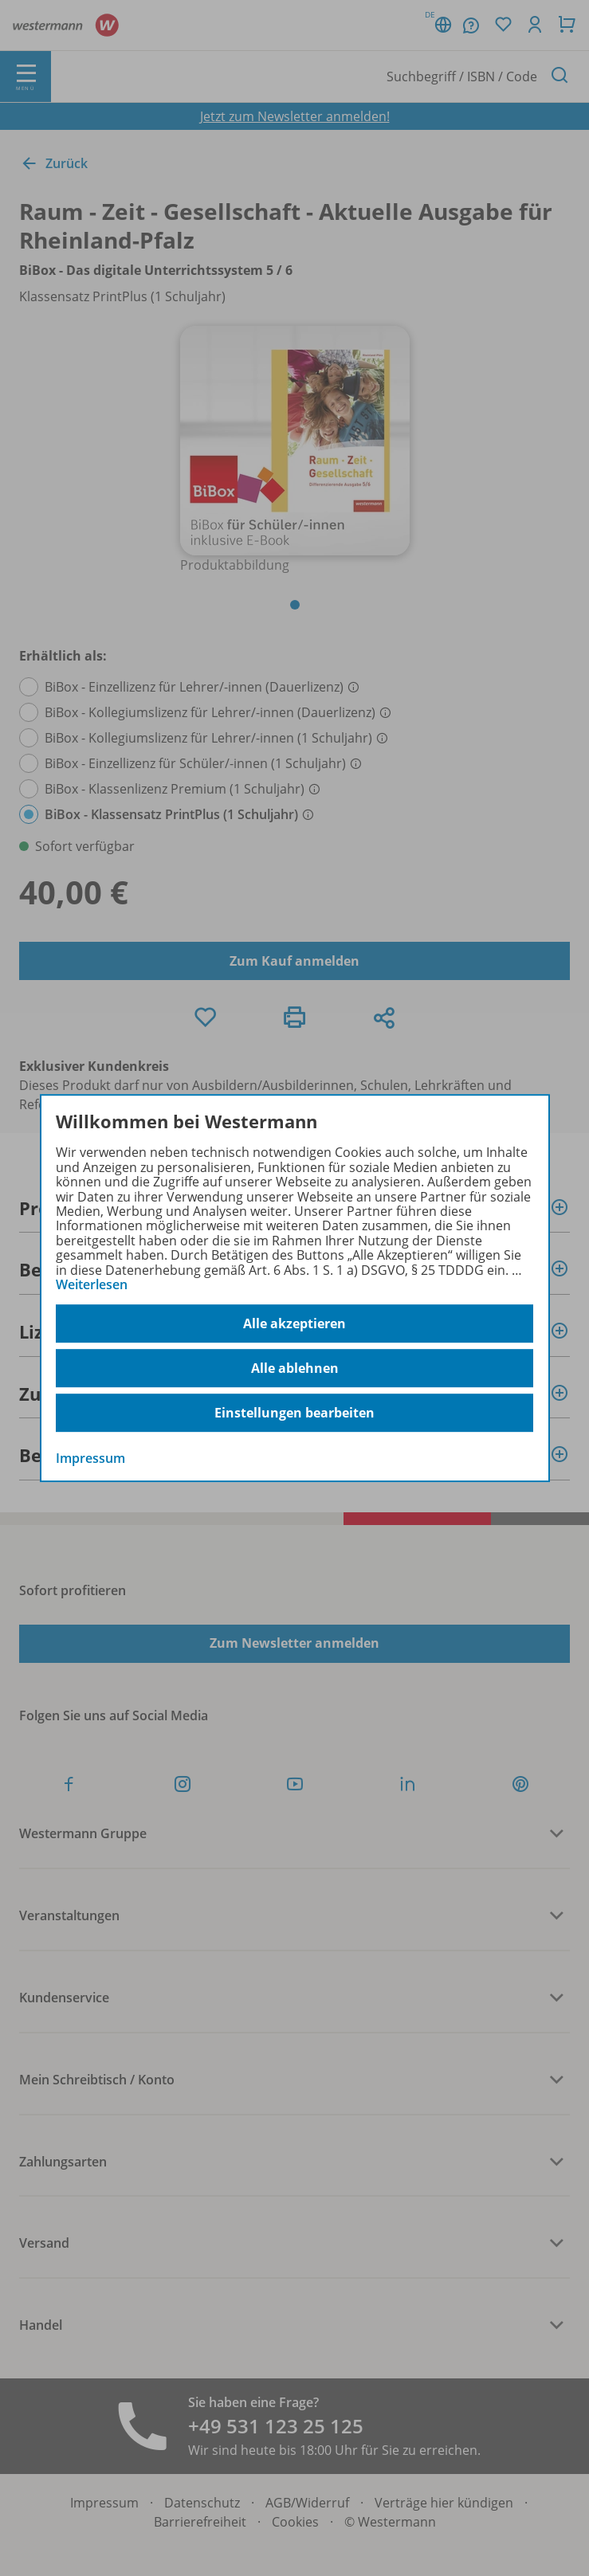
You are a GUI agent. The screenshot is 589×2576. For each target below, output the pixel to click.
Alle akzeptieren (294, 1323)
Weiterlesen (92, 1284)
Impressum (90, 1459)
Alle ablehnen (295, 1368)
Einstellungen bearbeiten (294, 1412)
